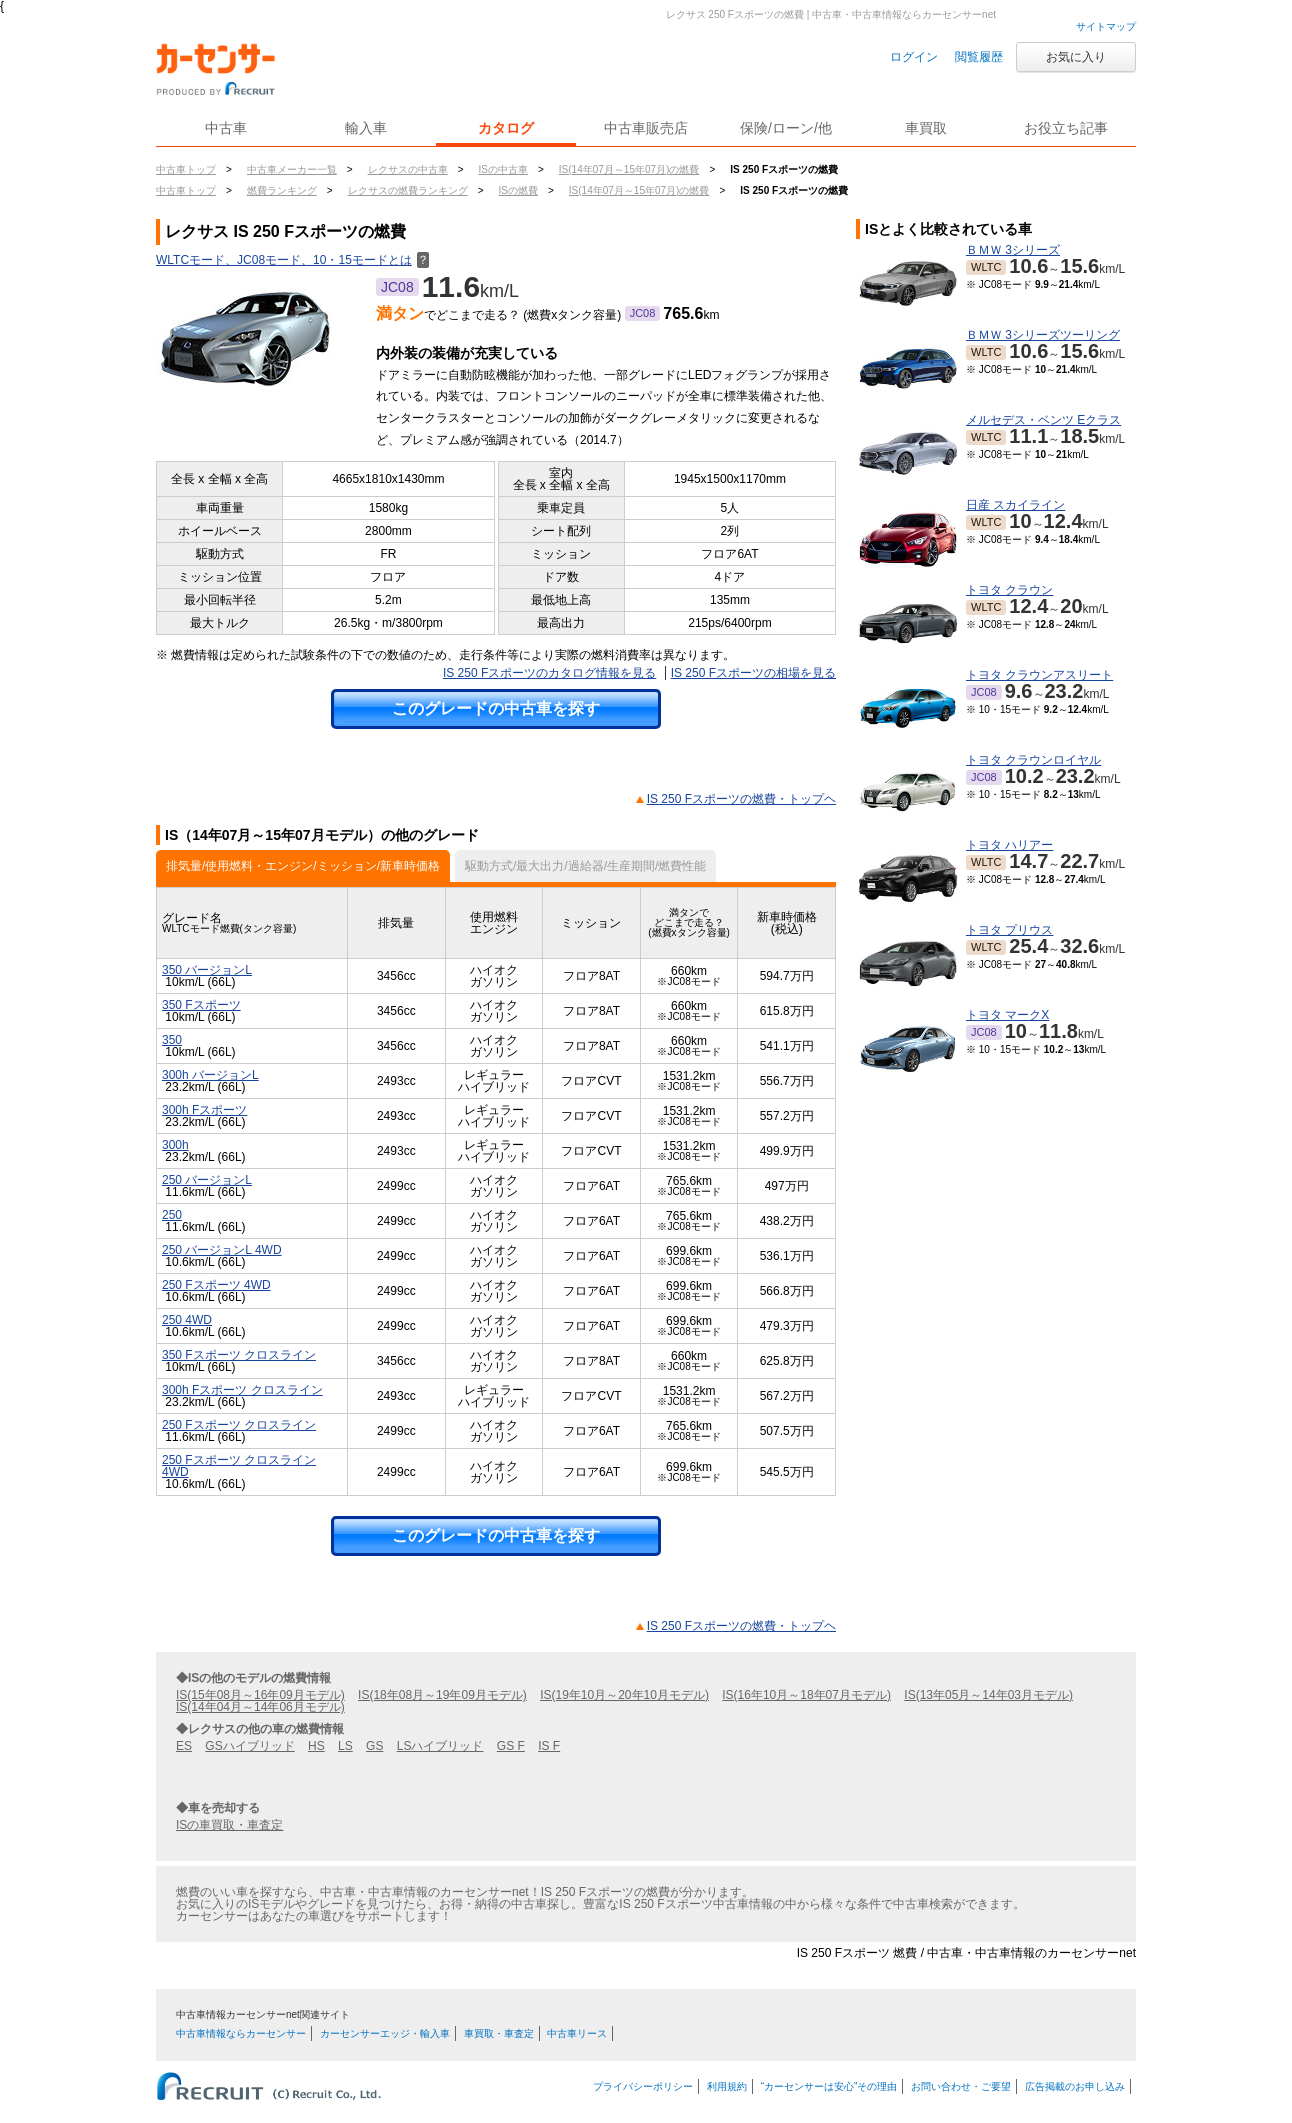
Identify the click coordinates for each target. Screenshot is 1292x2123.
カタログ (506, 128)
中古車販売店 (646, 128)
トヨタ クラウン (1009, 590)
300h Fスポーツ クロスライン (242, 1390)
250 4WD (187, 1320)
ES (184, 1746)
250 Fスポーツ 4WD (216, 1285)
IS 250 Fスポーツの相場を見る (753, 673)
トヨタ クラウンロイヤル (1033, 760)
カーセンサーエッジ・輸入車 (385, 2033)
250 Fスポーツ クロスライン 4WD (239, 1466)
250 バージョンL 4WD (222, 1250)
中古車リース (577, 2033)
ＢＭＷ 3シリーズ (1013, 250)
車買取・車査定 (499, 2033)
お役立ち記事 (1066, 128)
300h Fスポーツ (204, 1110)
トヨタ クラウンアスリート (1039, 675)
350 (172, 1040)
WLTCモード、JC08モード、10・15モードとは (292, 260)
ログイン (914, 57)
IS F (549, 1746)
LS (345, 1746)
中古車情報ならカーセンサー (241, 2033)
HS (316, 1746)
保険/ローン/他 (786, 128)
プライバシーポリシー (643, 2086)
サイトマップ (1106, 26)
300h (175, 1145)
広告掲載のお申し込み (1075, 2086)
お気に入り (1076, 57)
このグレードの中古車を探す (496, 708)
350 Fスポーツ (201, 1005)
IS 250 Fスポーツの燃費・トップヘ (741, 799)
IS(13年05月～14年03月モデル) (988, 1695)
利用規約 (727, 2086)
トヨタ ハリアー (1009, 845)
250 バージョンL (207, 1180)
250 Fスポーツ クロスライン (239, 1425)
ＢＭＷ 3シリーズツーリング (1043, 335)
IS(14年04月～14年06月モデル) (260, 1707)
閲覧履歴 (979, 57)
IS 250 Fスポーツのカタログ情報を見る (549, 673)
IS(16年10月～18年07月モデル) (806, 1695)
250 (172, 1215)
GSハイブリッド (249, 1746)
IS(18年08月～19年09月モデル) (442, 1695)
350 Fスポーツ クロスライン (239, 1355)
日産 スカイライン (1015, 505)
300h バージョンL (210, 1075)
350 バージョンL (207, 970)
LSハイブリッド (440, 1746)
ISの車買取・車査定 (229, 1825)
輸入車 (366, 128)
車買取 (926, 128)
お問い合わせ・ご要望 (961, 2086)
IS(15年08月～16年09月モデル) (260, 1695)
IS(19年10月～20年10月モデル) (624, 1695)
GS (374, 1746)
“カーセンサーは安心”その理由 (829, 2086)
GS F (511, 1746)
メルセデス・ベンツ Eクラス (1043, 420)
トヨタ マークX (1007, 1015)
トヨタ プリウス (1009, 930)
